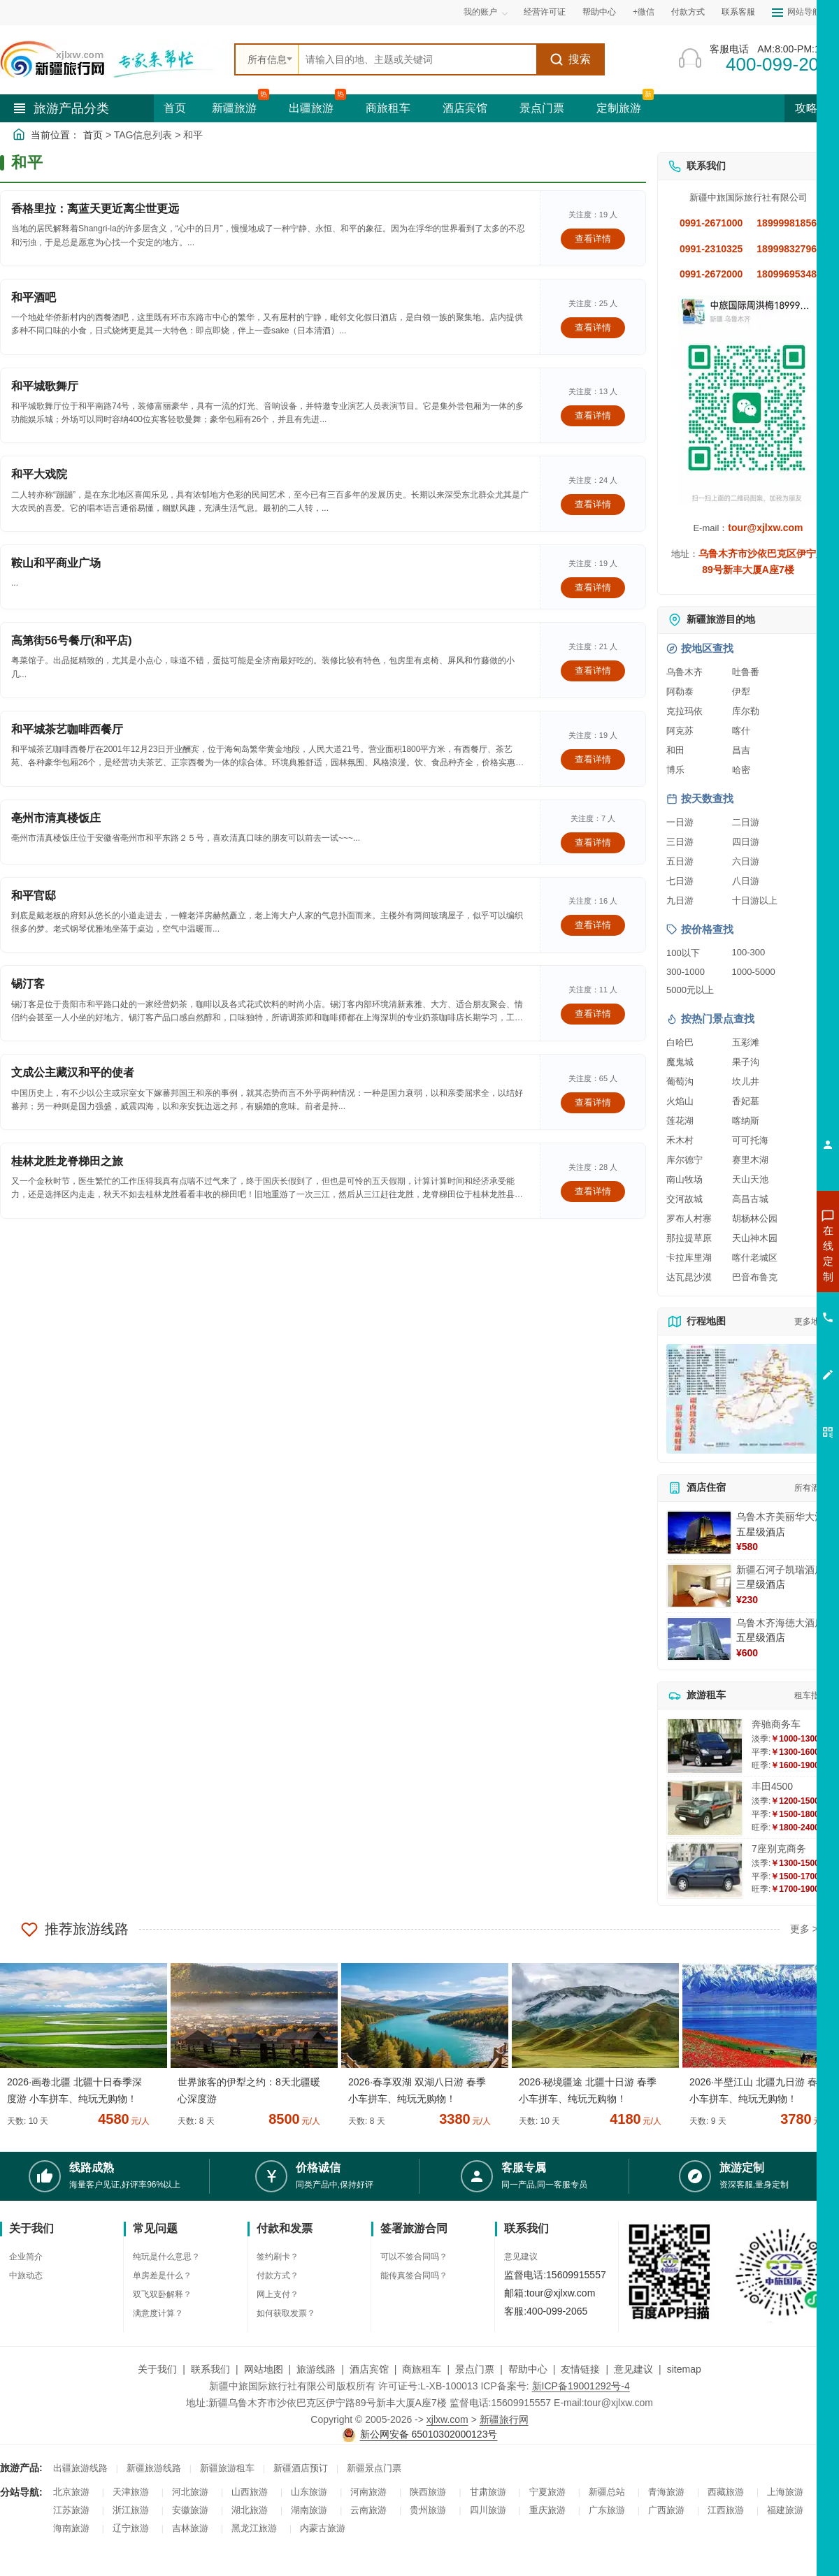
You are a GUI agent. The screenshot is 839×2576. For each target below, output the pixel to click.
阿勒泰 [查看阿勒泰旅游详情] (680, 691)
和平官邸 (33, 896)
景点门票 (541, 108)
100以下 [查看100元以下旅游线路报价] (683, 953)
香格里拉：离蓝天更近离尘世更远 (95, 209)
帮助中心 (599, 12)
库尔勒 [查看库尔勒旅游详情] (745, 711)
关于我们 (157, 2369)
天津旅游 (131, 2492)
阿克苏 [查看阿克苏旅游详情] (680, 730)
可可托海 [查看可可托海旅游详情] (750, 1140)
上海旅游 (785, 2492)
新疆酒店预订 (300, 2468)
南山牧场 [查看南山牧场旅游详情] (684, 1179)
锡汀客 (28, 984)
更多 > (804, 1928)
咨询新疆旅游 (765, 1253)
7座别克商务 (779, 1848)
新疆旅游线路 (154, 2468)
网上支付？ (278, 2294)
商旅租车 (388, 108)
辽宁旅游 (131, 2528)
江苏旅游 (71, 2510)
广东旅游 (607, 2510)
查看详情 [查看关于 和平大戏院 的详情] (593, 504)
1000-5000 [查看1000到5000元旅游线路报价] (753, 972)
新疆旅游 (234, 108)
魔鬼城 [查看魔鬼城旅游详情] (680, 1062)
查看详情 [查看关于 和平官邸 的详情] (593, 925)
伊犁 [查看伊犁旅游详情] (741, 691)
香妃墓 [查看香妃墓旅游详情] (745, 1101)
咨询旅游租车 (765, 1329)
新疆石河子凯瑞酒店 (780, 1569)
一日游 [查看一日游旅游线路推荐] (680, 822)
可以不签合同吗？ (413, 2257)
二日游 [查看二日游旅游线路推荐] (745, 822)
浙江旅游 (131, 2510)
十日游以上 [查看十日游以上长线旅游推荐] (754, 900)
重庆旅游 (547, 2510)
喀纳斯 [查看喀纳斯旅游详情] (745, 1120)
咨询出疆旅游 (765, 1278)
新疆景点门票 (374, 2468)
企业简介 (26, 2257)
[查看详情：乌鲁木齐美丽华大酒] (699, 1532)
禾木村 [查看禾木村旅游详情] (680, 1140)
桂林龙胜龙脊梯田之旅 (67, 1161)
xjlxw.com (447, 2419)
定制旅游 (618, 108)
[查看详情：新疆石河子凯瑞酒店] (699, 1585)
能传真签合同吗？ (413, 2275)
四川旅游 (488, 2510)
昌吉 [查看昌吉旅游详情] (741, 750)
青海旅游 (666, 2492)
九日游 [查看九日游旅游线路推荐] (680, 900)
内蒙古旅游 (322, 2528)
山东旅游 (309, 2492)
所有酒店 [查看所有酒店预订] (811, 1488)
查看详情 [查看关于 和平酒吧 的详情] (593, 327)
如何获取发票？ (286, 2313)
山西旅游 (249, 2492)
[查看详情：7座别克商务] (704, 1870)
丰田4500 (772, 1786)
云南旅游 (368, 2510)
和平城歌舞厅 (44, 386)
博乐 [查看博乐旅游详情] (675, 770)
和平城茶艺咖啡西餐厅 (67, 729)
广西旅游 (666, 2510)
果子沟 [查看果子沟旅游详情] (745, 1062)
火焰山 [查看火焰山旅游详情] (680, 1101)
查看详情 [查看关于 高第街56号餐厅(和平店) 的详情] (593, 670)
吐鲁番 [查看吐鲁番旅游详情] (745, 672)
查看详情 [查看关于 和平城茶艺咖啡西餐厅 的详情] (593, 759)
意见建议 (521, 2257)
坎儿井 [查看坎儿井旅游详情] (745, 1081)
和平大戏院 (39, 474)
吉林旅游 (190, 2528)
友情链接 (580, 2369)
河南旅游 (368, 2492)
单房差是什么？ (162, 2275)
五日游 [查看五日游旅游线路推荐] (680, 861)
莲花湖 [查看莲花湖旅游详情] (680, 1120)
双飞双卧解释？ (162, 2294)
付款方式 (688, 12)
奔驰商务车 (776, 1724)
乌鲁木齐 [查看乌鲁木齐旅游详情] (684, 672)
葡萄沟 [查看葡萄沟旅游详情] (680, 1081)
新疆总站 (607, 2492)
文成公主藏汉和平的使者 (72, 1072)
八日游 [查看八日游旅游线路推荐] (745, 881)
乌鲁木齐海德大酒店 (780, 1622)
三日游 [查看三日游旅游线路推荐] (680, 842)
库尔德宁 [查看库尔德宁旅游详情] (684, 1160)
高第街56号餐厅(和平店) (71, 640)
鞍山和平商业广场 (56, 563)
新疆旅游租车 (227, 2468)
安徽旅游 (190, 2510)
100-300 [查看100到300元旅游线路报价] (749, 952)
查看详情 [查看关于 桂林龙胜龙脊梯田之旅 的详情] (593, 1191)
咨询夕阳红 (765, 1354)
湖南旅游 (309, 2510)
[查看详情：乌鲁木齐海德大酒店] (699, 1638)
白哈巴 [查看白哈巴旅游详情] (680, 1042)
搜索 (570, 59)
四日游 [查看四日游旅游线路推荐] (745, 842)
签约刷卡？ (278, 2257)
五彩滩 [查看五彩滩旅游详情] (745, 1042)
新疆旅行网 (504, 2419)
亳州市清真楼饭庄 (56, 818)
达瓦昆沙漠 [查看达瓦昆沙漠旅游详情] (689, 1277)
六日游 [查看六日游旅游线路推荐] (745, 861)
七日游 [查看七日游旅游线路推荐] (680, 881)
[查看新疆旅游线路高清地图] (748, 1399)
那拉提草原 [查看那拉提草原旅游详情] (689, 1238)
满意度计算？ (158, 2313)
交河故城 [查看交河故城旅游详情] (684, 1199)
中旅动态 (26, 2275)
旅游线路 (316, 2369)
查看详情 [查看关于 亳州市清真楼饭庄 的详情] (593, 842)
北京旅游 (71, 2492)
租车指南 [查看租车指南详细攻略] (811, 1695)
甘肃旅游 (488, 2492)
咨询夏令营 (765, 1303)
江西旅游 (726, 2510)
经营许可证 (545, 12)
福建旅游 (785, 2510)
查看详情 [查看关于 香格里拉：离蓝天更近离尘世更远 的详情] (593, 238)
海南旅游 (71, 2528)
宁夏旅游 (547, 2492)
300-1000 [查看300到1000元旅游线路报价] (685, 972)
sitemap (684, 2369)
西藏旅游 (726, 2492)
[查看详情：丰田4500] (704, 1808)
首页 (175, 108)
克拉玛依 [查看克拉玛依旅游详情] (684, 711)
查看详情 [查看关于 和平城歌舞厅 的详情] (593, 415)
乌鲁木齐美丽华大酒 (780, 1516)
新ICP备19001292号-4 (581, 2386)
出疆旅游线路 (80, 2468)
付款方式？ (278, 2275)
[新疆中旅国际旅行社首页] (112, 59)
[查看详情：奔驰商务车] (704, 1746)
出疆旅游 (311, 108)
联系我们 (210, 2369)
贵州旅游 (428, 2510)
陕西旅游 (428, 2492)
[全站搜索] (417, 59)
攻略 (812, 108)
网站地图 (263, 2369)
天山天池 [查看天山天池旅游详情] (750, 1179)
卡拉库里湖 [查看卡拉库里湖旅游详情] (689, 1257)
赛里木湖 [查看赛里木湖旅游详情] (750, 1160)
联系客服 (738, 12)
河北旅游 (190, 2492)
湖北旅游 (249, 2510)
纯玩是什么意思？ (166, 2257)
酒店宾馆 (465, 108)
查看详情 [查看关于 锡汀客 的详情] (593, 1013)
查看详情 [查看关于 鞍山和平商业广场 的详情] (593, 587)
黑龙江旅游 (254, 2528)
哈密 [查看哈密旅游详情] (741, 770)
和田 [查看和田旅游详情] (675, 750)
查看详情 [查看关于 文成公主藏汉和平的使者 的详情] (593, 1102)
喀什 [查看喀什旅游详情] (741, 730)
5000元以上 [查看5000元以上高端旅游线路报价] (690, 990)
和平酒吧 (33, 297)
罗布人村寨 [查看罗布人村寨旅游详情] (689, 1218)
